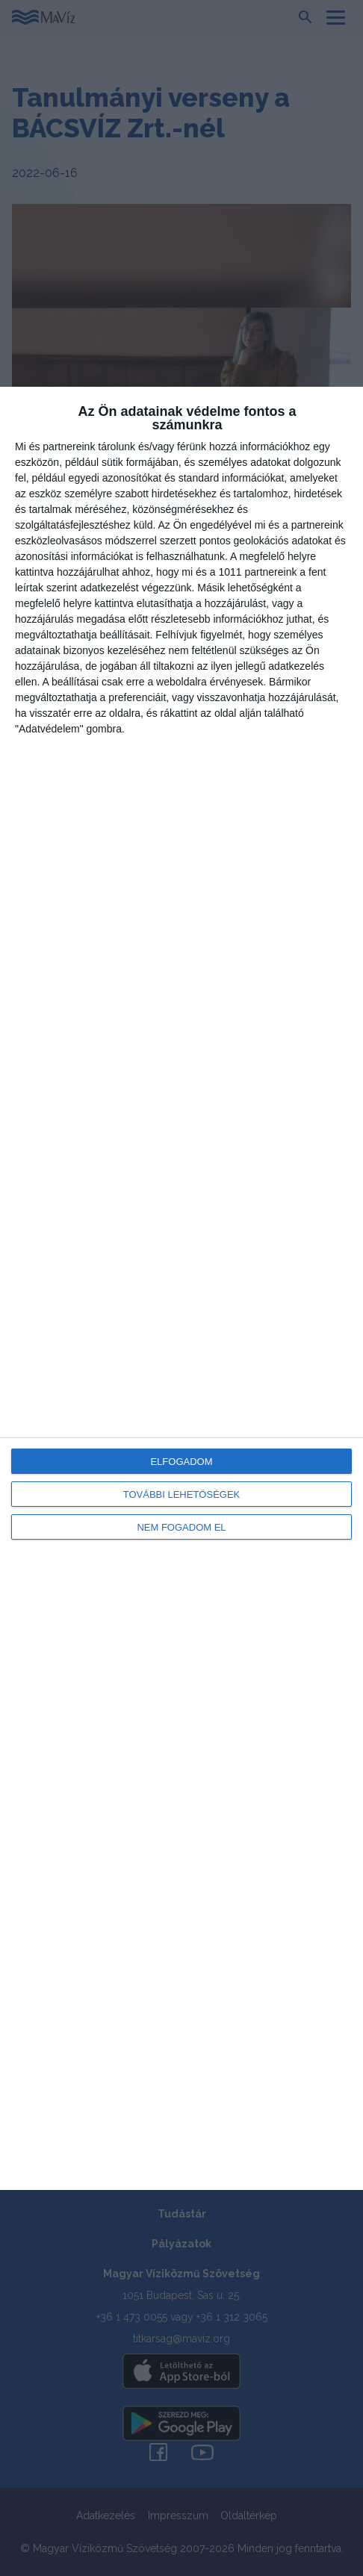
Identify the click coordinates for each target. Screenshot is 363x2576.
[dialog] (181, 1288)
